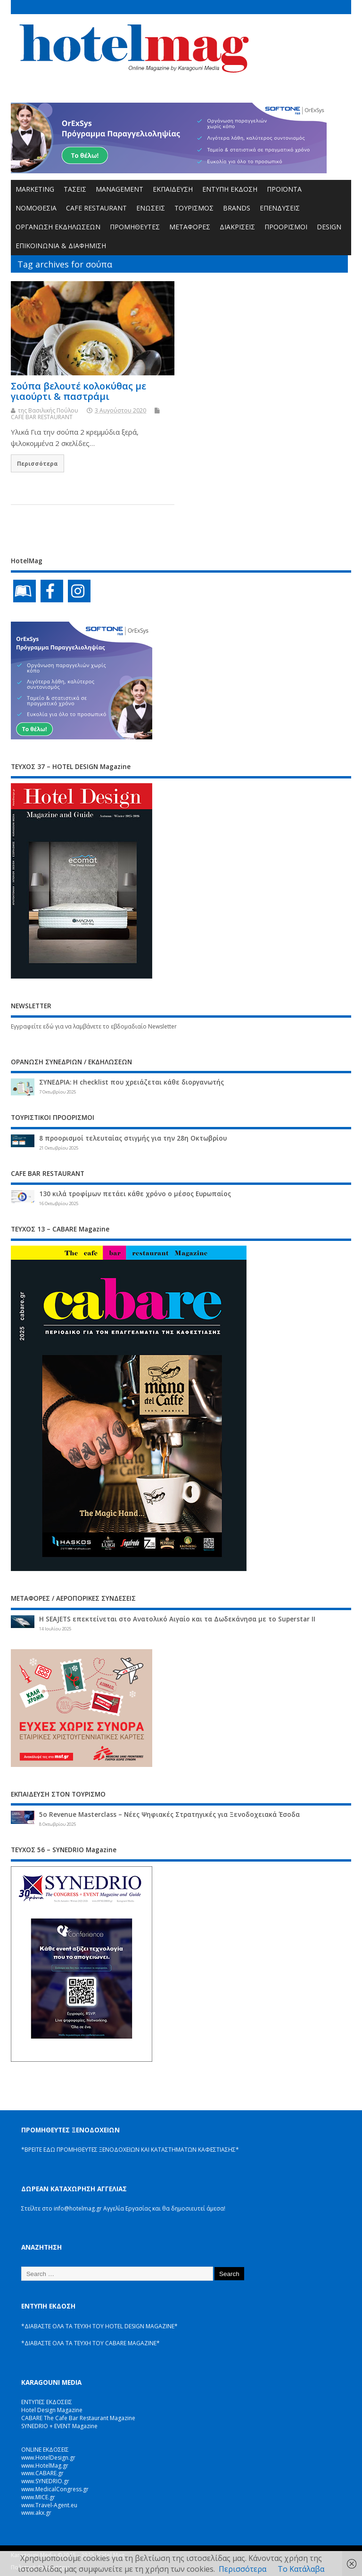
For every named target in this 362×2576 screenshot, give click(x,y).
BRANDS (236, 207)
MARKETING (35, 189)
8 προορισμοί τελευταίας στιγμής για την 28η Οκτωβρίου (133, 1138)
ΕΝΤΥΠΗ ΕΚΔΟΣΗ (229, 189)
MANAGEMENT (119, 189)
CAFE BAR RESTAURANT (42, 417)
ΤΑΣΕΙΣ (75, 189)
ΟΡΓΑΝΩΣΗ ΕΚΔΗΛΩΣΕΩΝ (58, 226)
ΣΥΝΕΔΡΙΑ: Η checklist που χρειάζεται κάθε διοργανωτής (131, 1082)
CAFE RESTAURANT (96, 207)
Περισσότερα (37, 463)
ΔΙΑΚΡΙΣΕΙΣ (237, 226)
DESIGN (329, 226)
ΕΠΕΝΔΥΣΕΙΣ (280, 207)
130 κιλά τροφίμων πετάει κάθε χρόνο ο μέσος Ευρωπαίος (135, 1194)
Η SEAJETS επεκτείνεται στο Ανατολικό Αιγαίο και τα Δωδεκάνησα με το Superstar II (177, 1619)
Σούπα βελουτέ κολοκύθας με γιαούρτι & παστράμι (78, 391)
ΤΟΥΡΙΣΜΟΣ (194, 207)
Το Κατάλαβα (301, 2569)
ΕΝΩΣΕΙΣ (150, 207)
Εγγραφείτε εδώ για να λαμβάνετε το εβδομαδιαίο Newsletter (94, 1026)
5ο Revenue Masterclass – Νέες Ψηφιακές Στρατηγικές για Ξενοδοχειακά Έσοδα (169, 1814)
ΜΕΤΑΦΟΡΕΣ (189, 226)
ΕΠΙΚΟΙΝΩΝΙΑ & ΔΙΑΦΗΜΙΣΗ (61, 245)
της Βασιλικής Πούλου (48, 410)
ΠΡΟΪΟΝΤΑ (284, 189)
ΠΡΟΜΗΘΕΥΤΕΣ (135, 226)
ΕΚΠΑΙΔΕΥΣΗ (173, 189)
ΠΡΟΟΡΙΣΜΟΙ (285, 226)
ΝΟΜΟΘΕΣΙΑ (36, 207)
